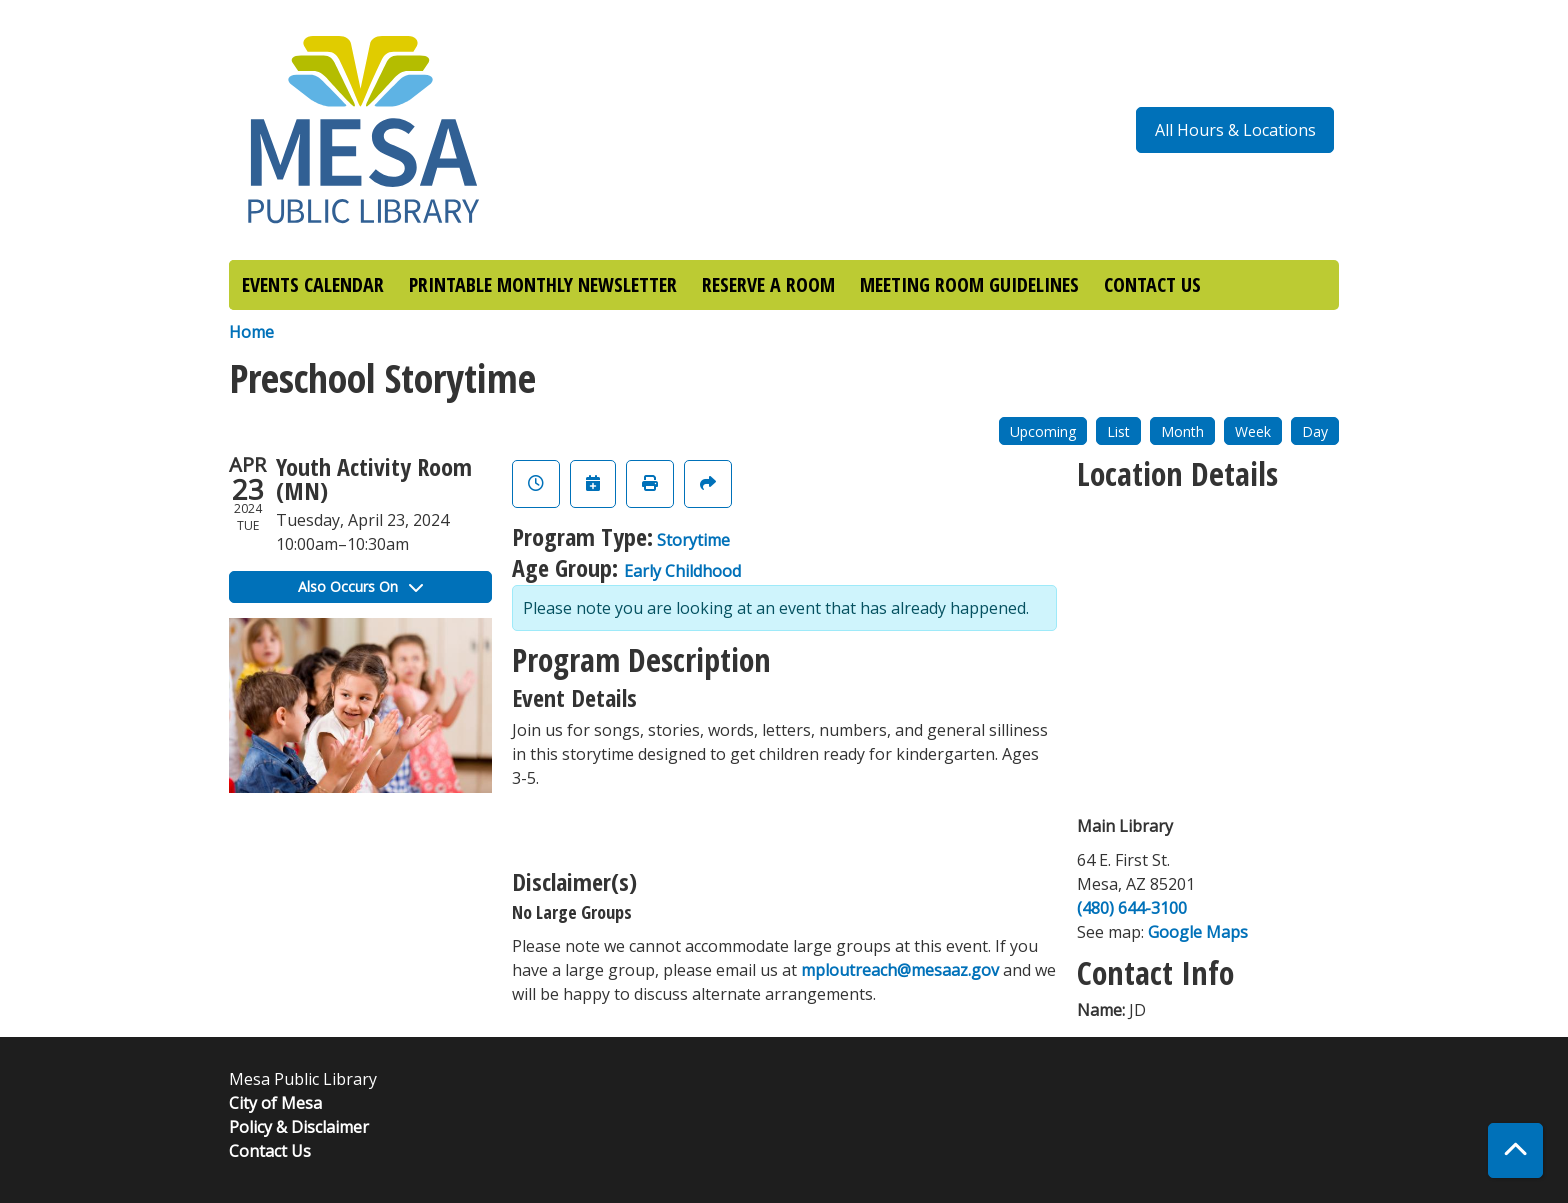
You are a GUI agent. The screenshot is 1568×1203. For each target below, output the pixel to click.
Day (1315, 431)
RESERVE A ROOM (768, 284)
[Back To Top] (1515, 1150)
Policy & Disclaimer (299, 1127)
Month (1182, 431)
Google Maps (1198, 932)
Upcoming (1043, 431)
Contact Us (270, 1151)
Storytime (693, 540)
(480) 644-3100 (1132, 908)
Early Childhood (682, 571)
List (1118, 431)
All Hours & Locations (1235, 130)
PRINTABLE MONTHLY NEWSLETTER (543, 284)
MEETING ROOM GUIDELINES (969, 284)
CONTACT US (1152, 284)
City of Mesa (275, 1103)
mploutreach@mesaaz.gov (900, 970)
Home (251, 332)
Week (1253, 431)
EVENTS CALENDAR (313, 284)
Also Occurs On (360, 586)
